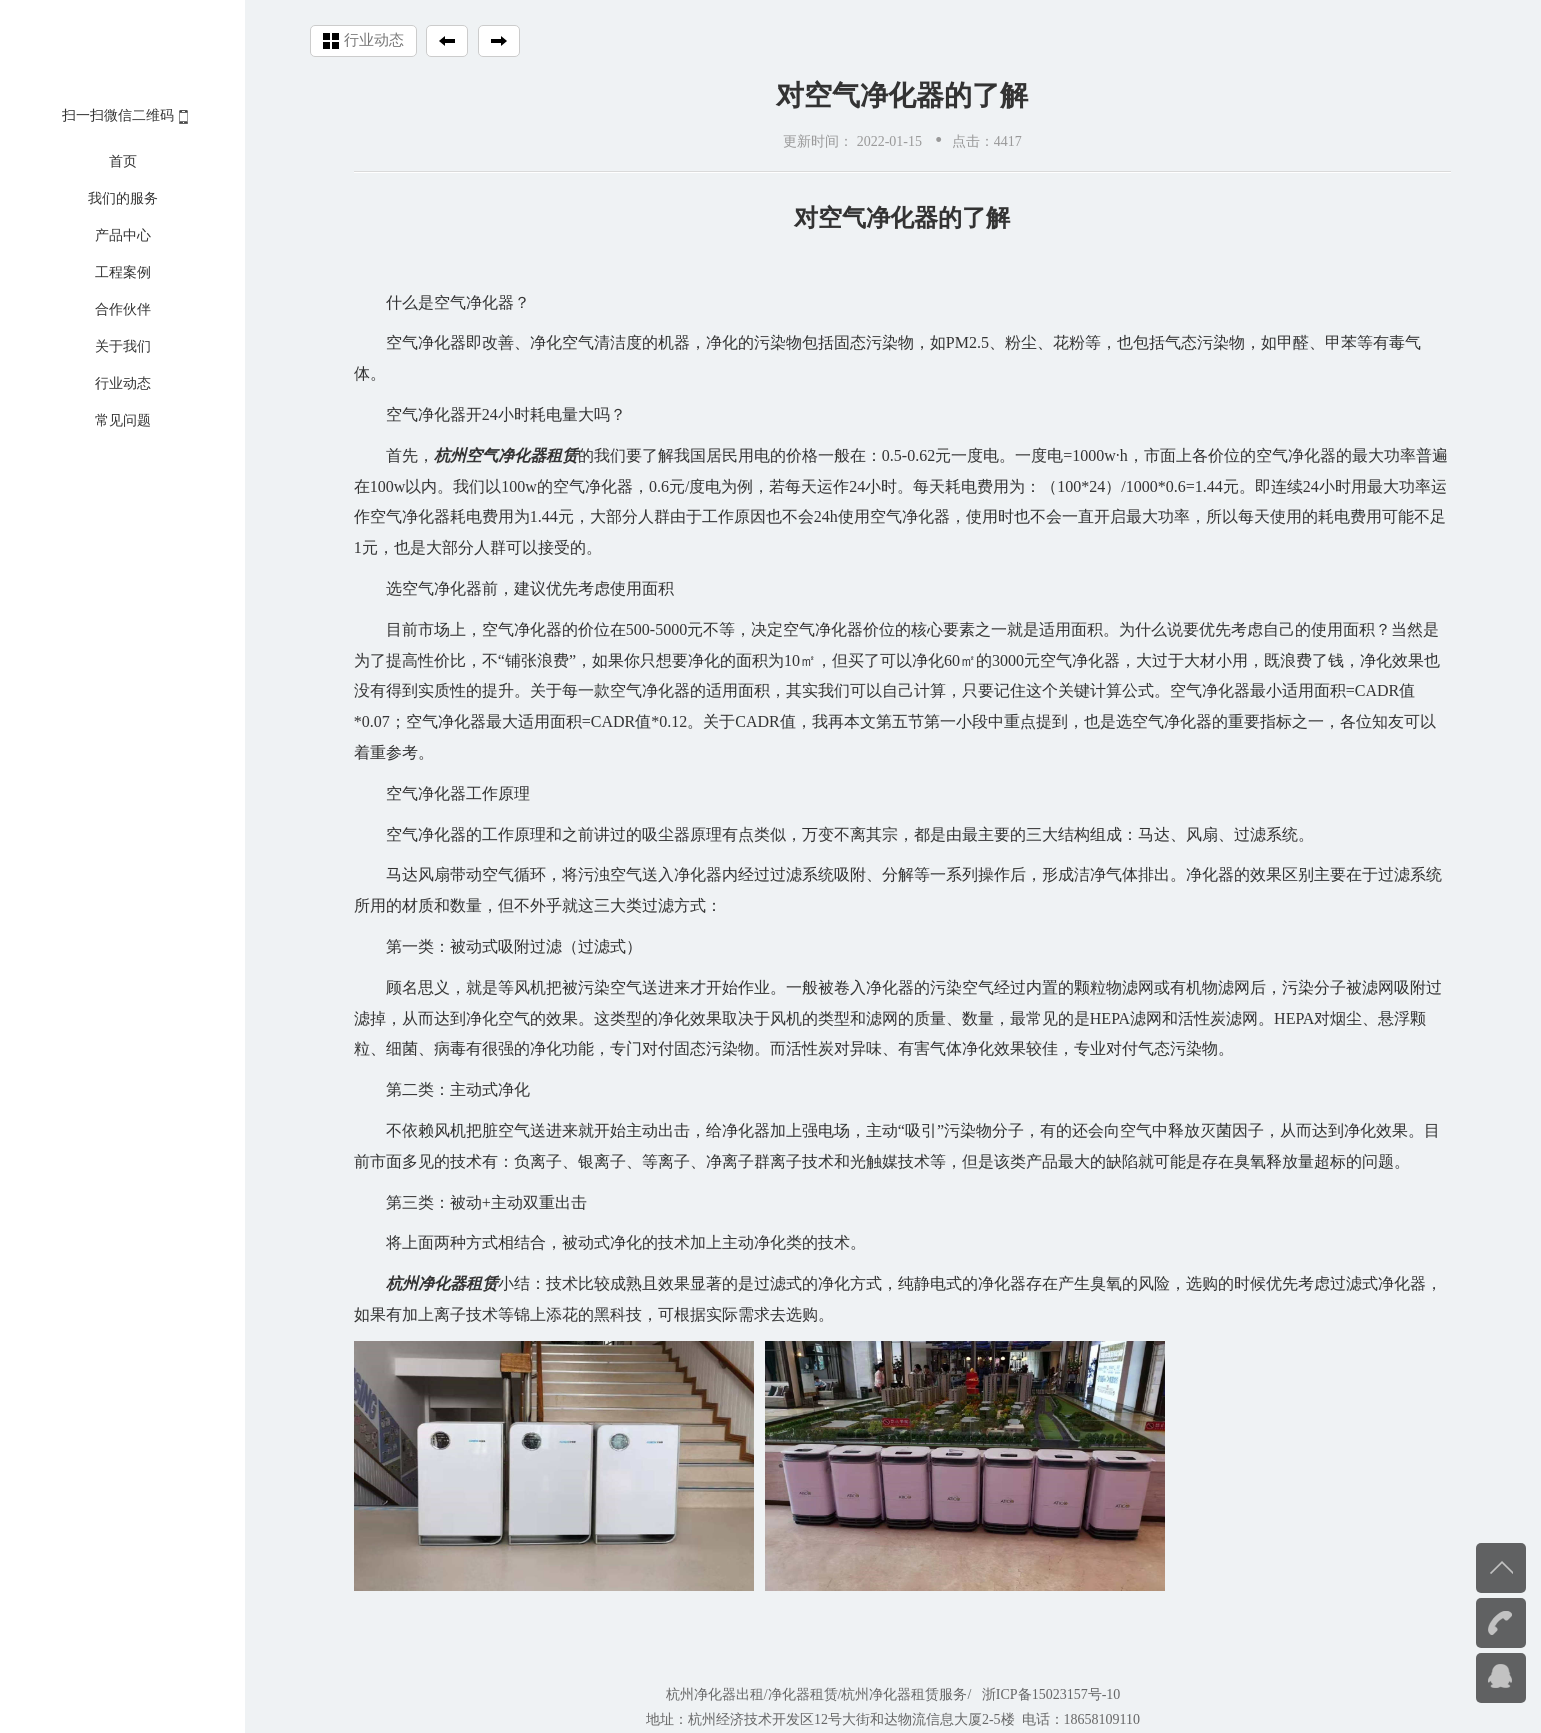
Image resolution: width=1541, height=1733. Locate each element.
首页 (123, 161)
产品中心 (123, 235)
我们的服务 (123, 198)
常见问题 (123, 420)
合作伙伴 (123, 309)
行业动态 (123, 383)
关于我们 (123, 346)
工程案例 (123, 272)
